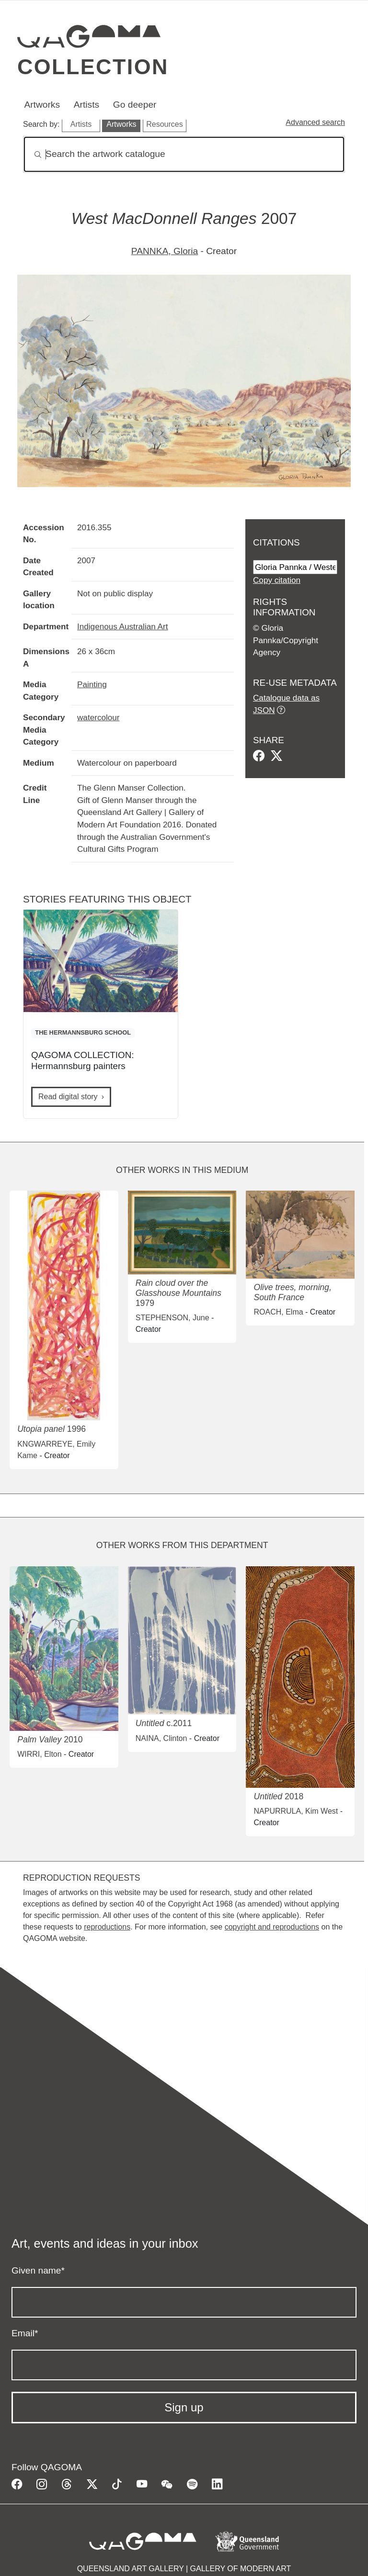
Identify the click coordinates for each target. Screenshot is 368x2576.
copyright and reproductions (272, 1927)
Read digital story (68, 1097)
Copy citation (276, 580)
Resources (164, 124)
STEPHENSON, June (172, 1318)
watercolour (98, 717)
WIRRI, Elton (39, 1754)
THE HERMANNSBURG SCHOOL (83, 1032)
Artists (86, 105)
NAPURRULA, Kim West (295, 1811)
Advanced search (315, 122)
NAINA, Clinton (161, 1738)
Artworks (42, 105)
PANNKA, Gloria (164, 251)
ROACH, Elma (278, 1312)
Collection (93, 66)
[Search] (184, 154)
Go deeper (135, 105)
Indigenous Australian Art (122, 626)
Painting (92, 684)
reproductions (107, 1927)
